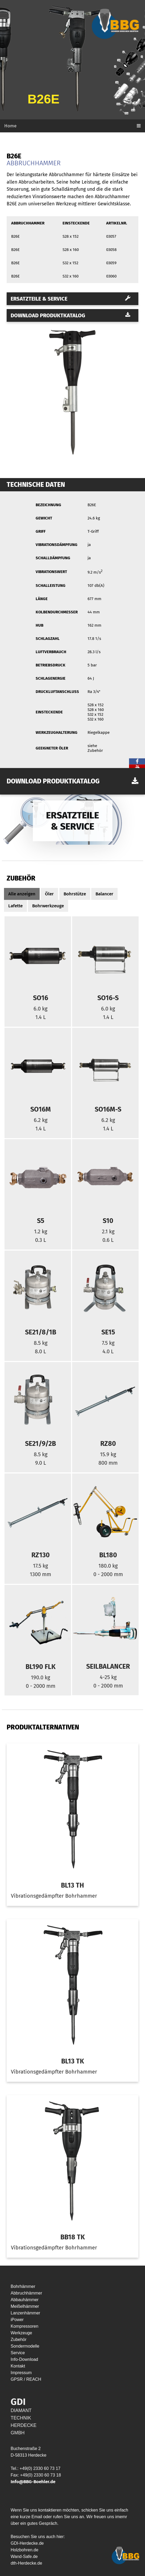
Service (18, 2353)
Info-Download (24, 2359)
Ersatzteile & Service (70, 299)
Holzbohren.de (24, 2550)
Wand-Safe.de (24, 2556)
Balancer (104, 894)
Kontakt (18, 2366)
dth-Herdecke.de (26, 2563)
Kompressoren (24, 2326)
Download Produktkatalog (70, 315)
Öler (49, 894)
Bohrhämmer (23, 2286)
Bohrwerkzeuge (48, 906)
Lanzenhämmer (25, 2313)
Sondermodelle (25, 2346)
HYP (46, 2379)
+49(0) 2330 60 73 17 (40, 2468)
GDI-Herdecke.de (27, 2543)
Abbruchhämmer (26, 2293)
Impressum (21, 2372)
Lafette (15, 906)
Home (10, 126)
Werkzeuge (21, 2333)
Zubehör (19, 2339)
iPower (17, 2319)
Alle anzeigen (21, 894)
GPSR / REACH (26, 2379)
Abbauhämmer (25, 2299)
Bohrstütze (75, 894)
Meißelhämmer (25, 2306)
